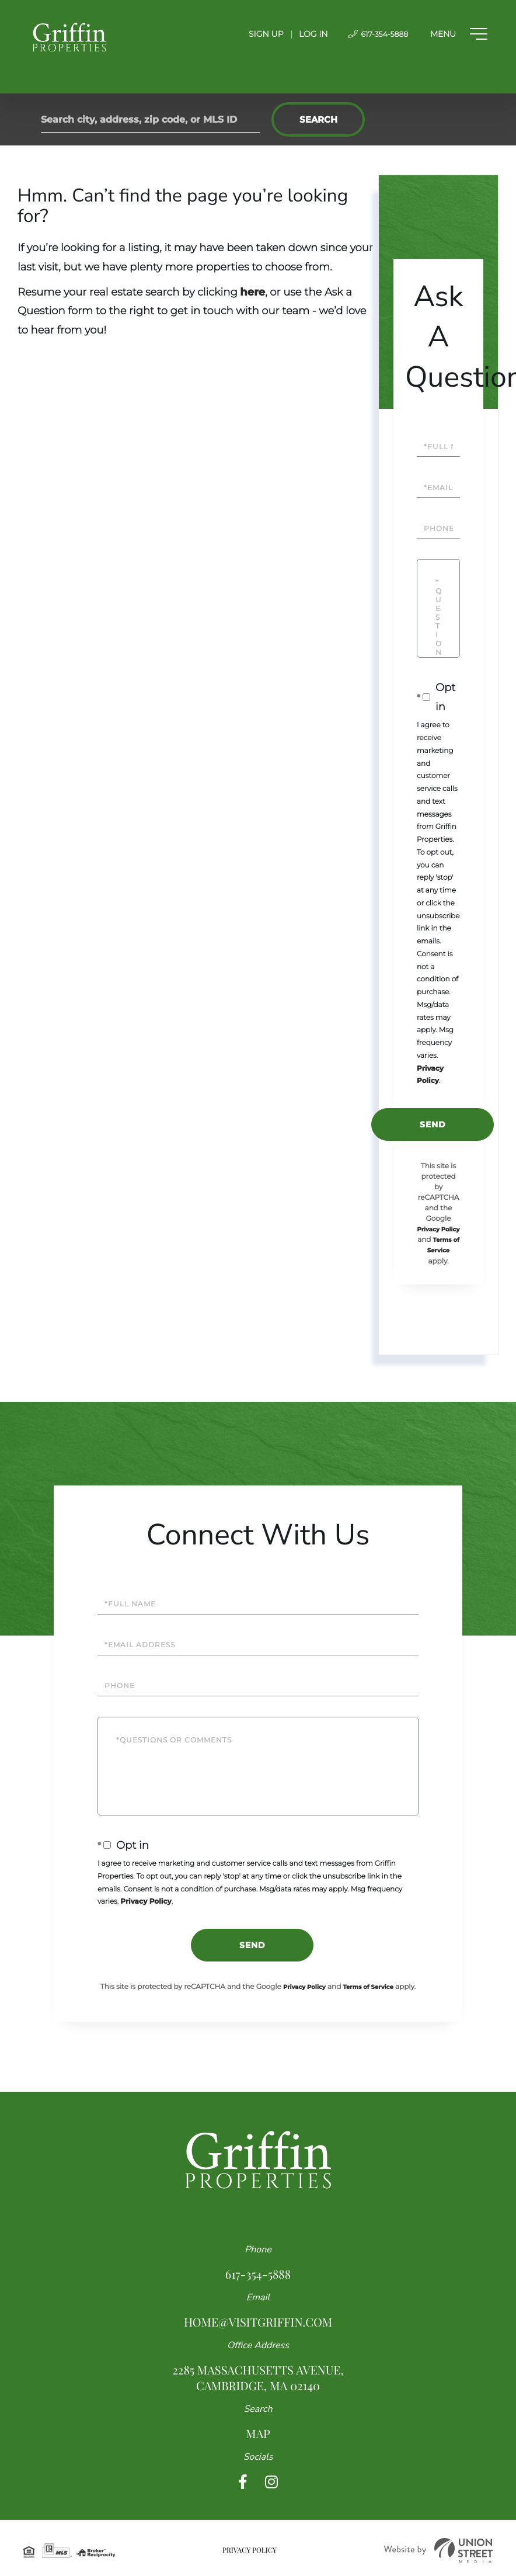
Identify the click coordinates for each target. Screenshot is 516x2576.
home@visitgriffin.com (258, 2322)
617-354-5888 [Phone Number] (367, 34)
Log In (299, 34)
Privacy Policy (438, 1229)
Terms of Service (368, 1987)
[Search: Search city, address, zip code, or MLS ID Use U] (150, 119)
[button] (318, 119)
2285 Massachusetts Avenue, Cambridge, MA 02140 (257, 2378)
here (252, 292)
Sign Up (252, 34)
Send (433, 1124)
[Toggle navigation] (454, 34)
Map (258, 2434)
